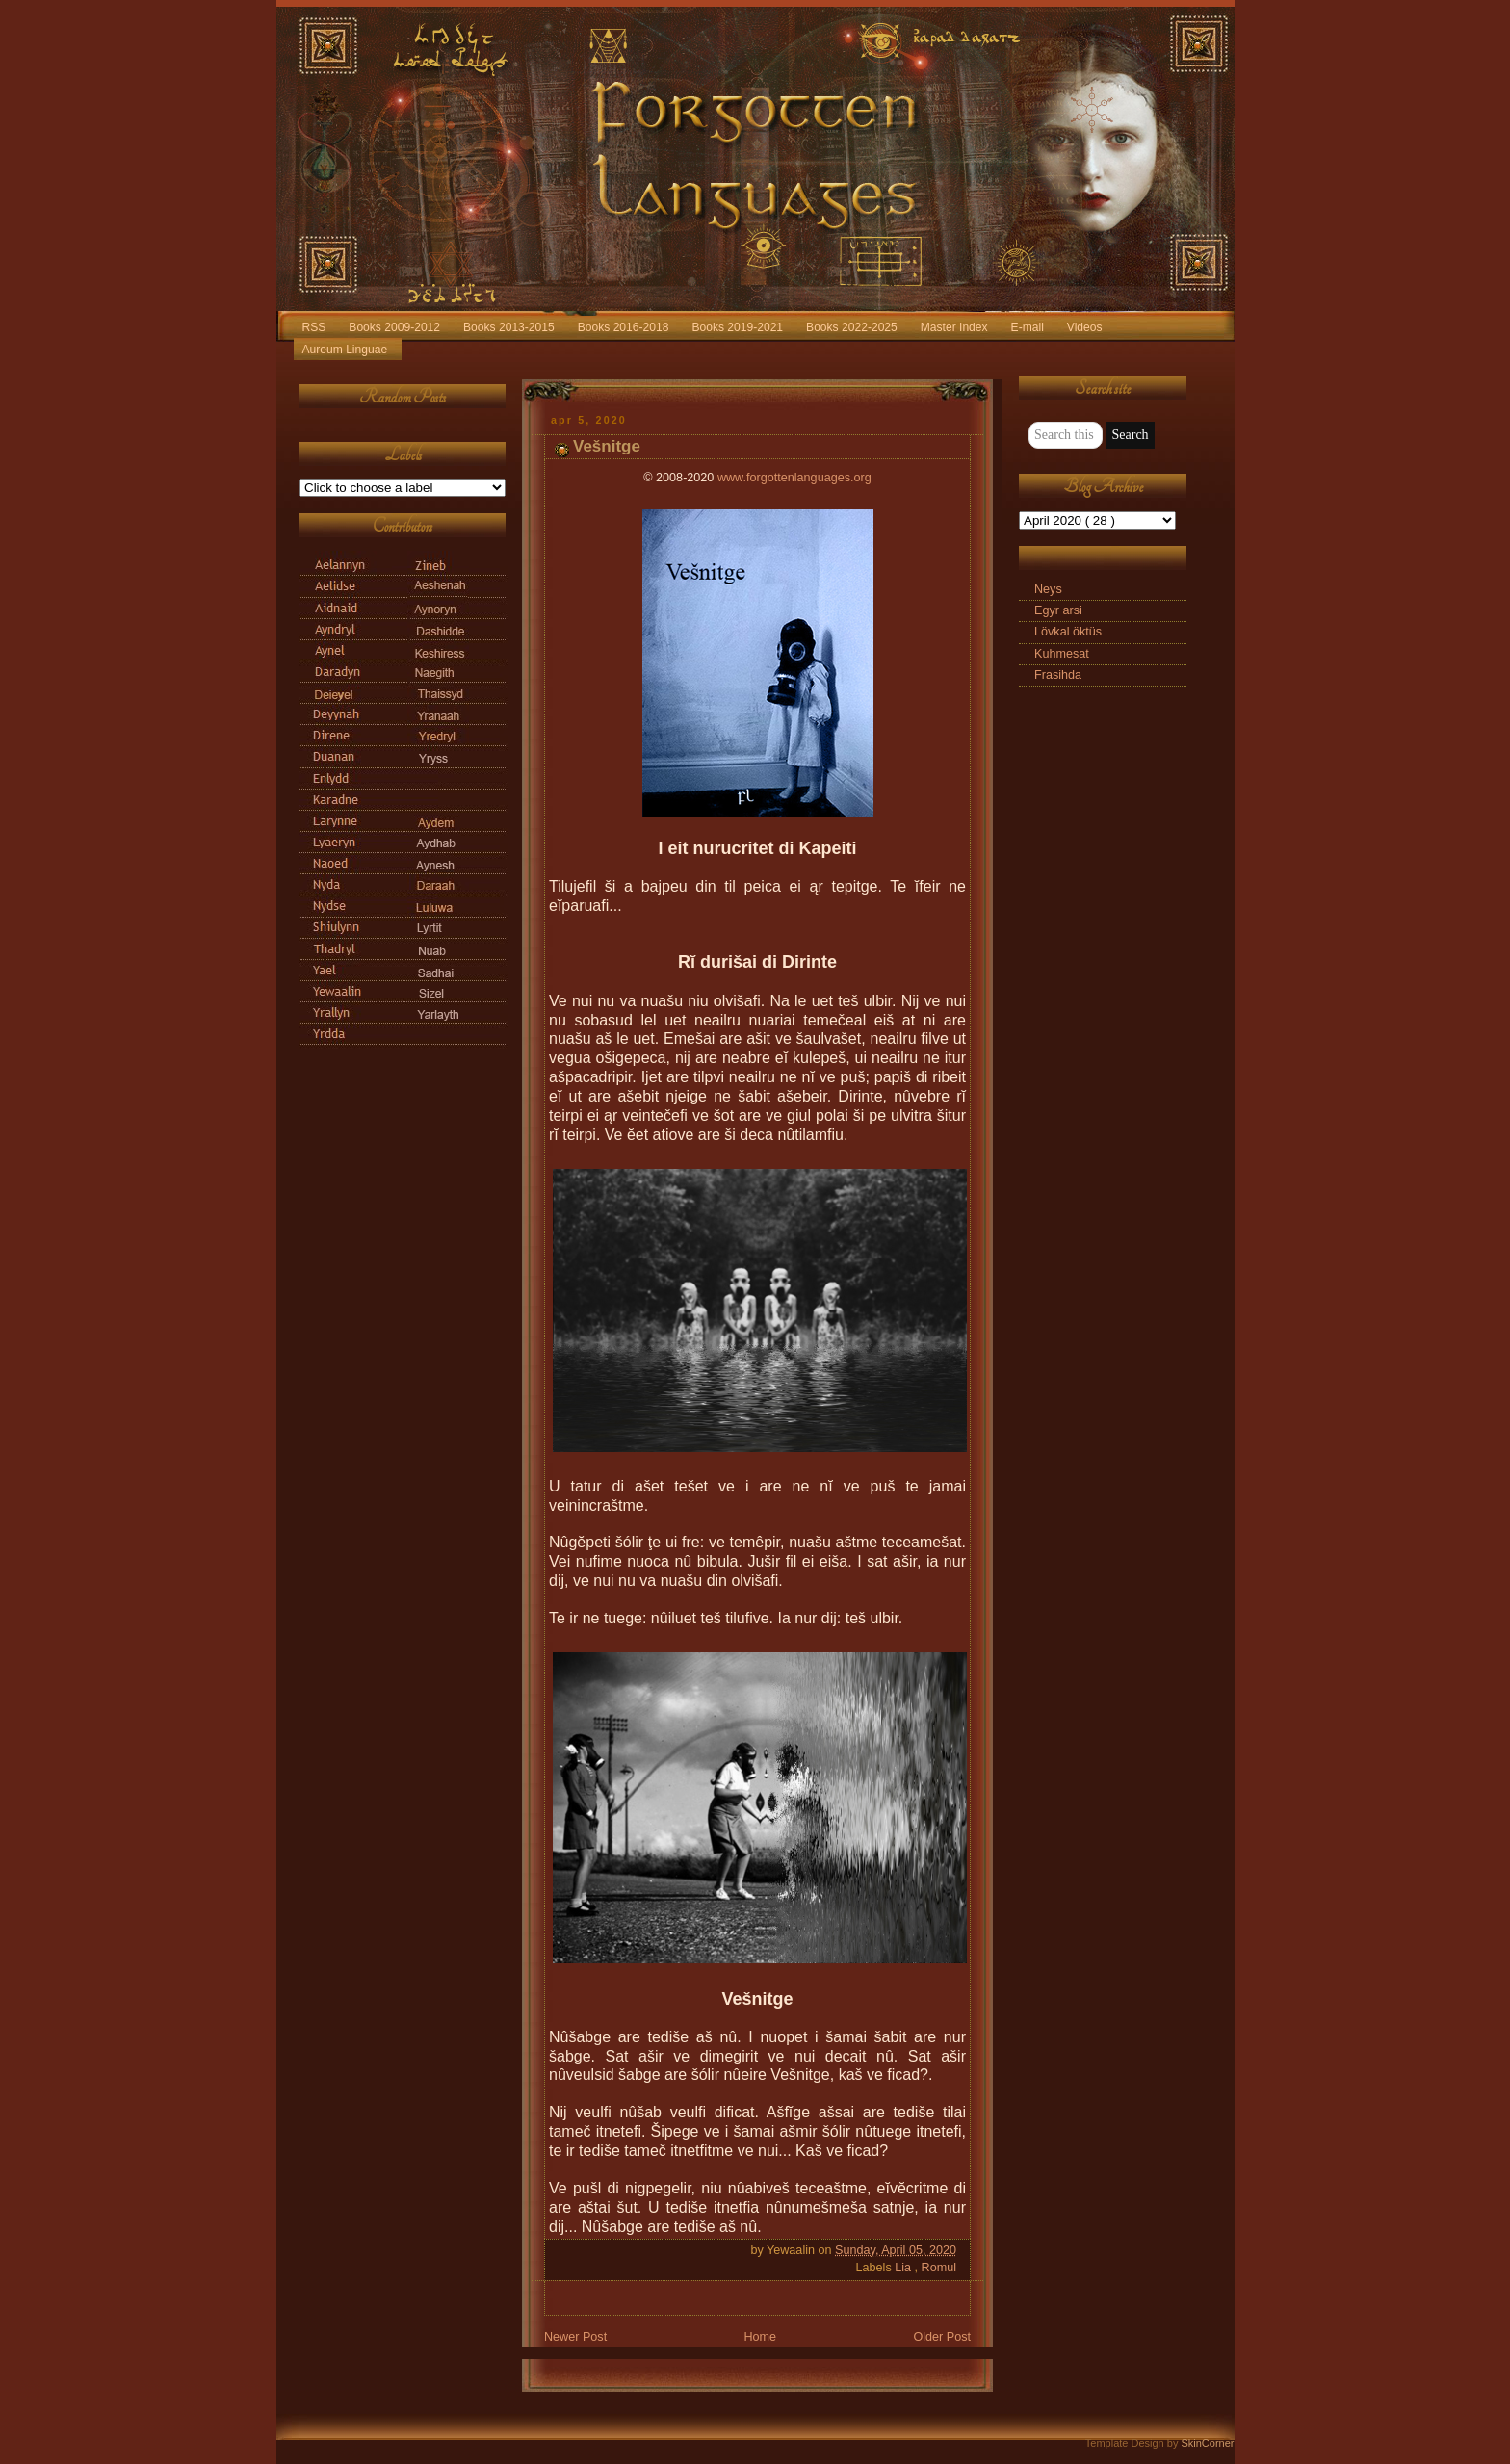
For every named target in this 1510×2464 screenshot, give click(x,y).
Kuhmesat (1061, 654)
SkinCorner (1207, 2443)
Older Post (942, 2337)
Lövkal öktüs (1068, 631)
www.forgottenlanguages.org (794, 477)
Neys (1048, 589)
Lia (904, 2267)
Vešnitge (606, 446)
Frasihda (1057, 675)
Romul (939, 2267)
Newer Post (575, 2337)
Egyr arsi (1058, 610)
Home (759, 2337)
